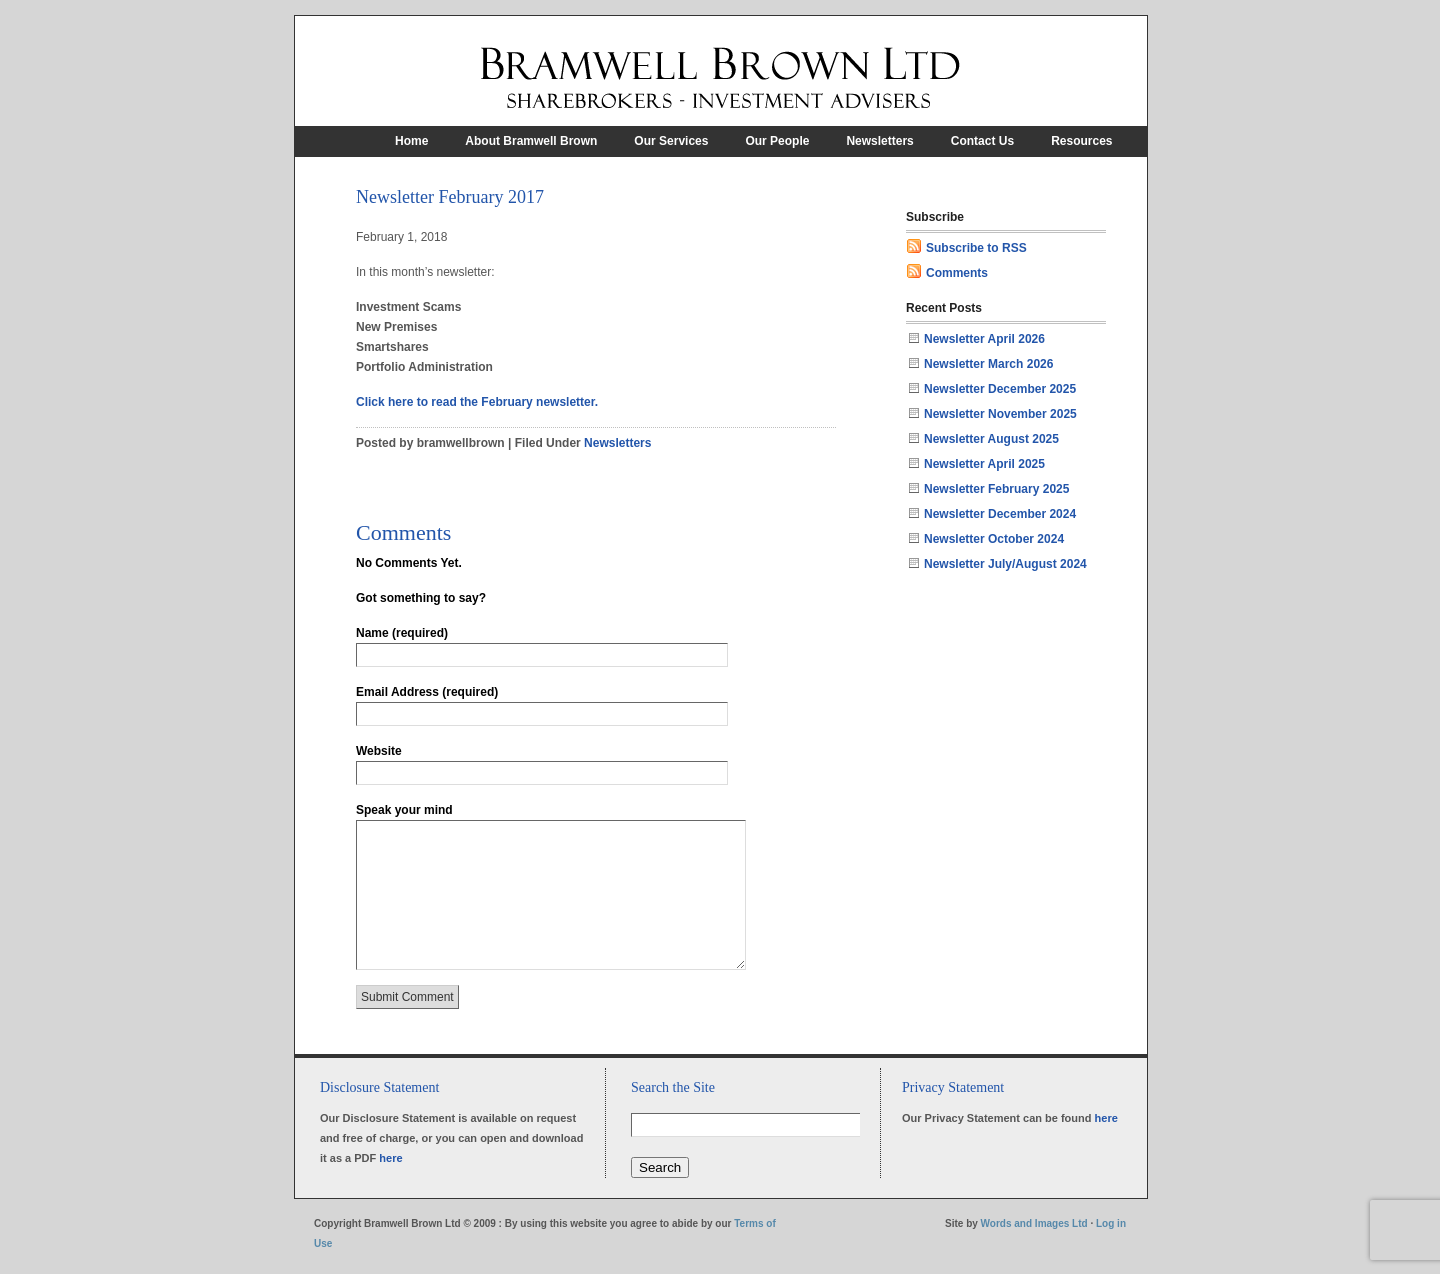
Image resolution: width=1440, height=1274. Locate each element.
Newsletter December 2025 (1000, 389)
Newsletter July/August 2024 (1005, 564)
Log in (1111, 1223)
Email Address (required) (427, 692)
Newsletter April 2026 (984, 339)
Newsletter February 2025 (996, 489)
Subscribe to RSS (976, 248)
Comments (957, 273)
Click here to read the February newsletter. (477, 402)
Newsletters (879, 141)
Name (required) (402, 633)
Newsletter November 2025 (1000, 414)
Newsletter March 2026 (988, 364)
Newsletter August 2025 (991, 439)
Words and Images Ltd (1034, 1223)
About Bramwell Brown (531, 141)
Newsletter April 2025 (984, 464)
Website (379, 751)
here (390, 1158)
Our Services (671, 141)
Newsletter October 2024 (994, 539)
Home (411, 141)
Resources (1081, 141)
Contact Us (982, 141)
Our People (777, 141)
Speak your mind (404, 810)
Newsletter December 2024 (1000, 514)
